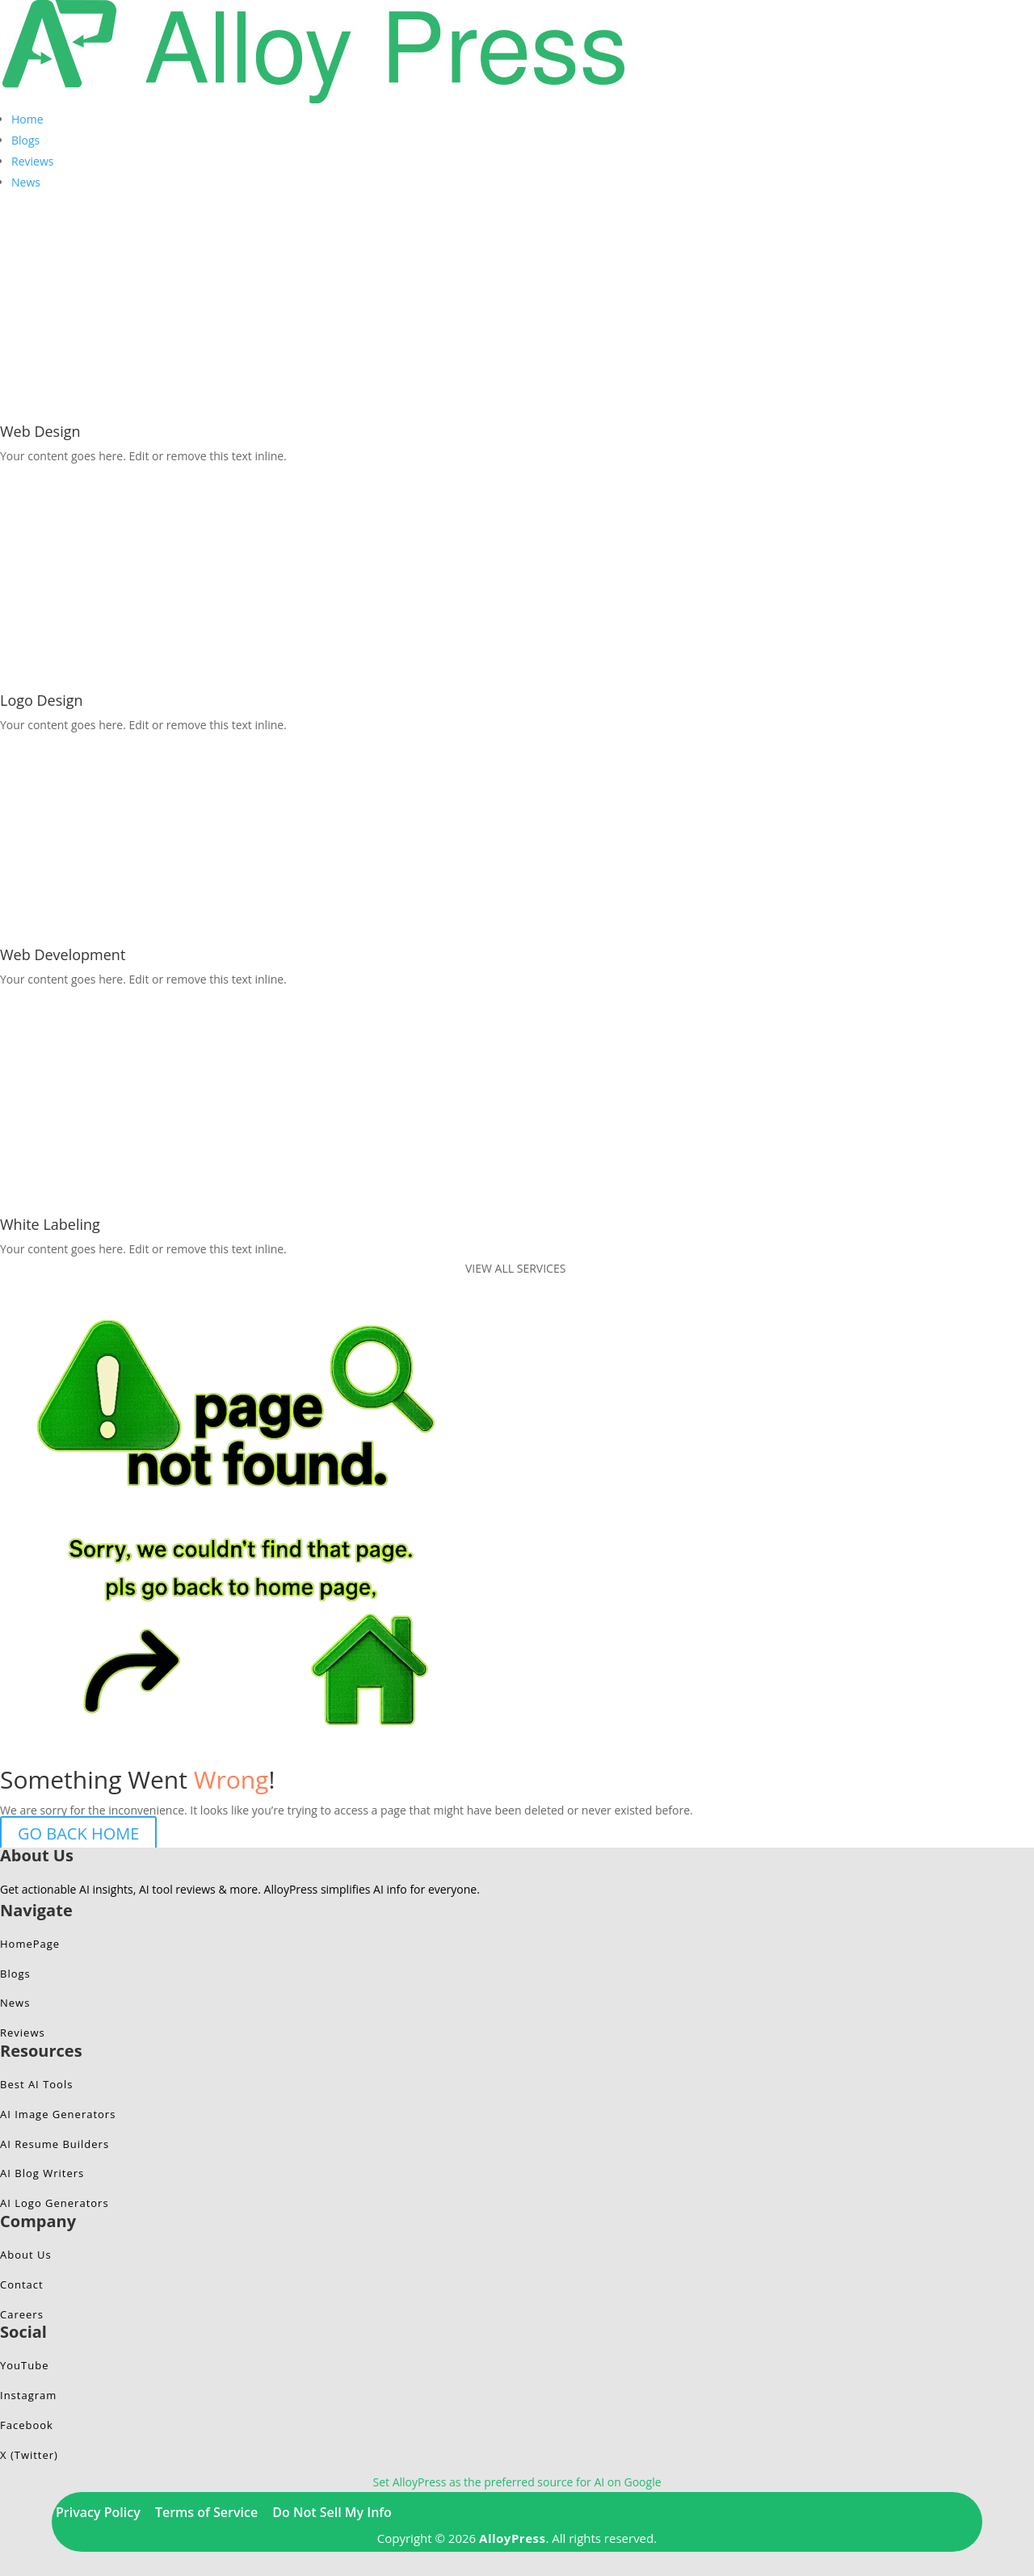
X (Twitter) (29, 2455)
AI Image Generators (58, 2114)
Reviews (32, 161)
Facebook (26, 2425)
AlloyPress (512, 2538)
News (25, 182)
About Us (26, 2254)
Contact (22, 2284)
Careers (22, 2314)
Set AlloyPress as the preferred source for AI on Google (516, 2482)
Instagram (28, 2395)
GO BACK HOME (78, 1833)
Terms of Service (206, 2512)
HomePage (30, 1943)
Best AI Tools (36, 2084)
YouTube (24, 2365)
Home (27, 119)
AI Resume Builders (54, 2144)
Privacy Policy (98, 2512)
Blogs (25, 140)
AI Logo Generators (54, 2203)
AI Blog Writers (42, 2173)
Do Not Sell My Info (332, 2512)
